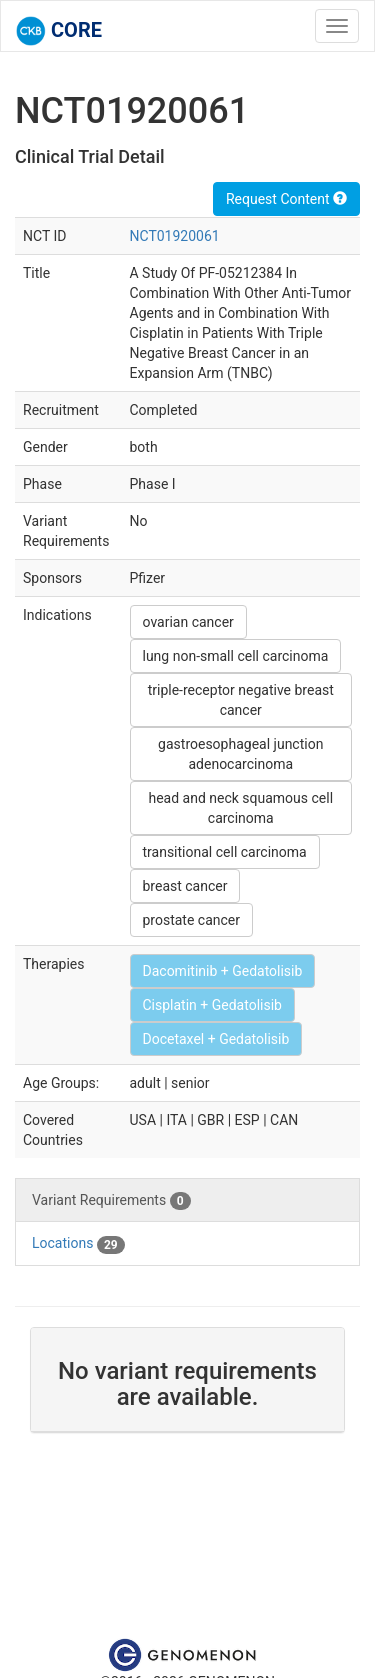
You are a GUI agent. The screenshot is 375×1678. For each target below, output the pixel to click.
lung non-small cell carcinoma (236, 656)
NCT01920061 (175, 236)
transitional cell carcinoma (225, 852)
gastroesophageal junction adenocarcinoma (240, 754)
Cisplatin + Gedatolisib (212, 1005)
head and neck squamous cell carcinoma (240, 808)
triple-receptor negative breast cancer (241, 700)
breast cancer (185, 886)
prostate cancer (192, 920)
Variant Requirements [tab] (111, 1201)
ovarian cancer (188, 622)
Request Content (286, 199)
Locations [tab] (78, 1244)
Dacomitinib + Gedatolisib (223, 971)
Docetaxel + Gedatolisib (216, 1039)
